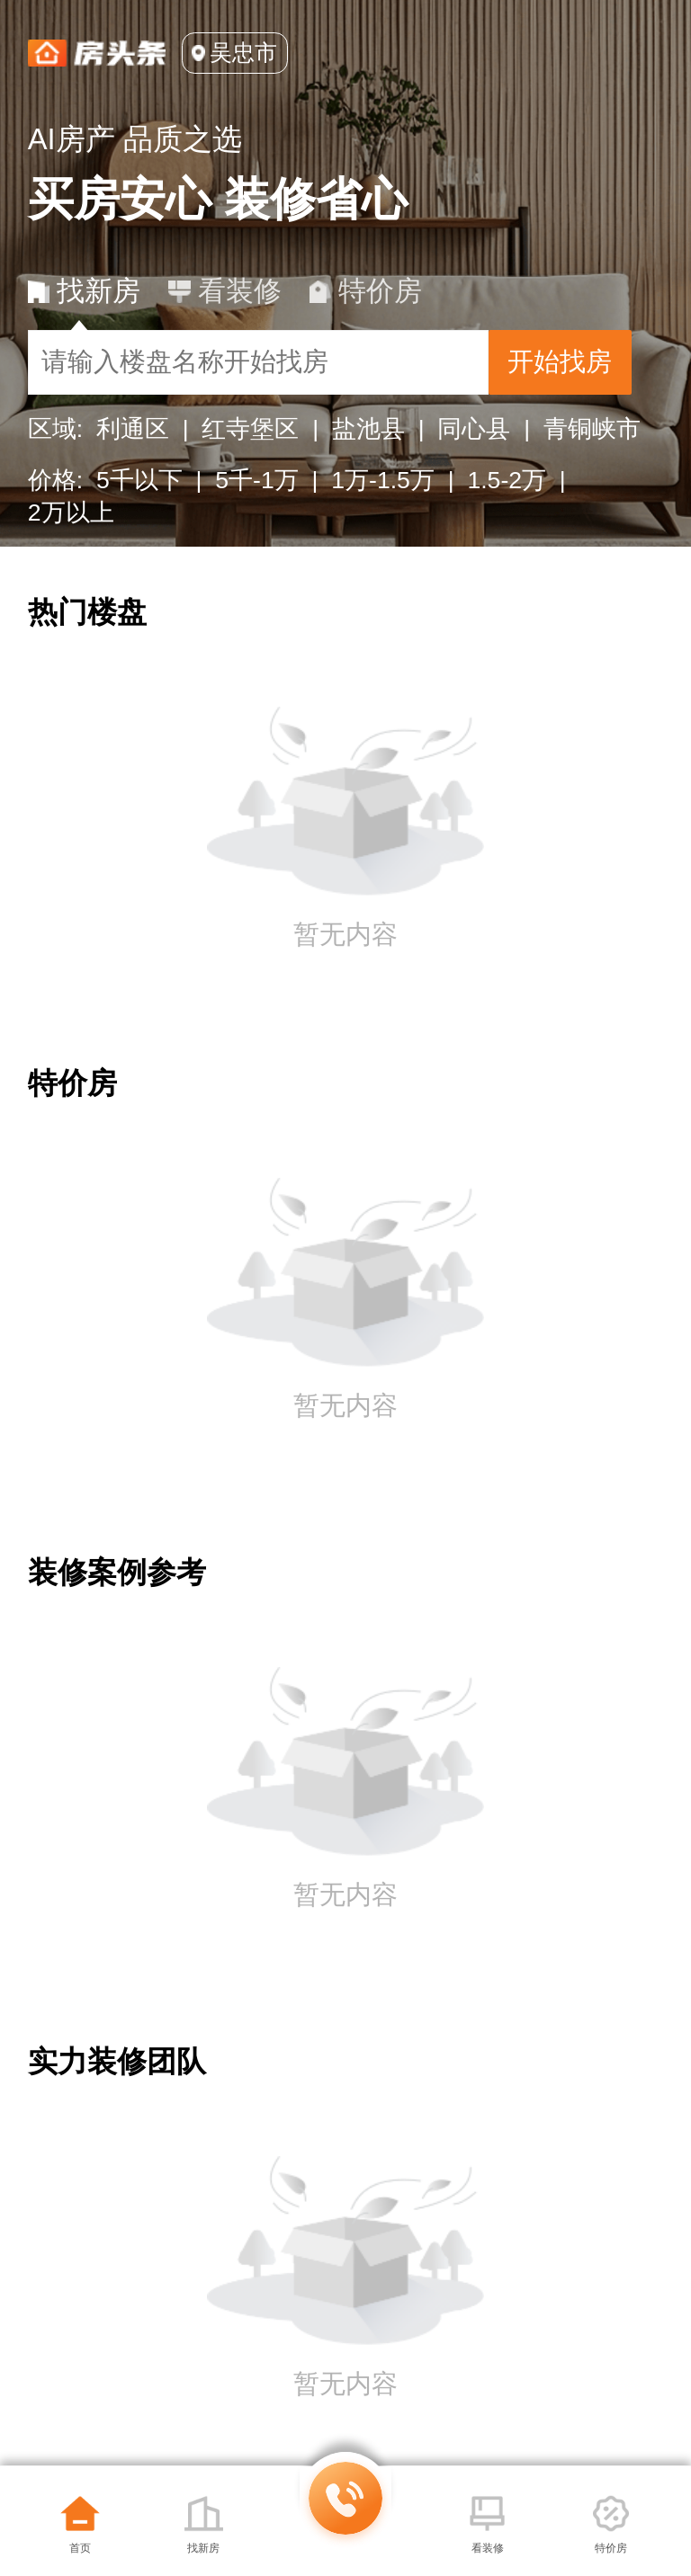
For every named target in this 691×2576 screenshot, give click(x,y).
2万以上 (71, 512)
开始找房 (559, 361)
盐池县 (368, 428)
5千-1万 (256, 480)
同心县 (473, 428)
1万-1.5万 (383, 480)
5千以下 (139, 480)
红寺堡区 (250, 428)
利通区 (132, 428)
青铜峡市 (592, 428)
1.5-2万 (506, 480)
